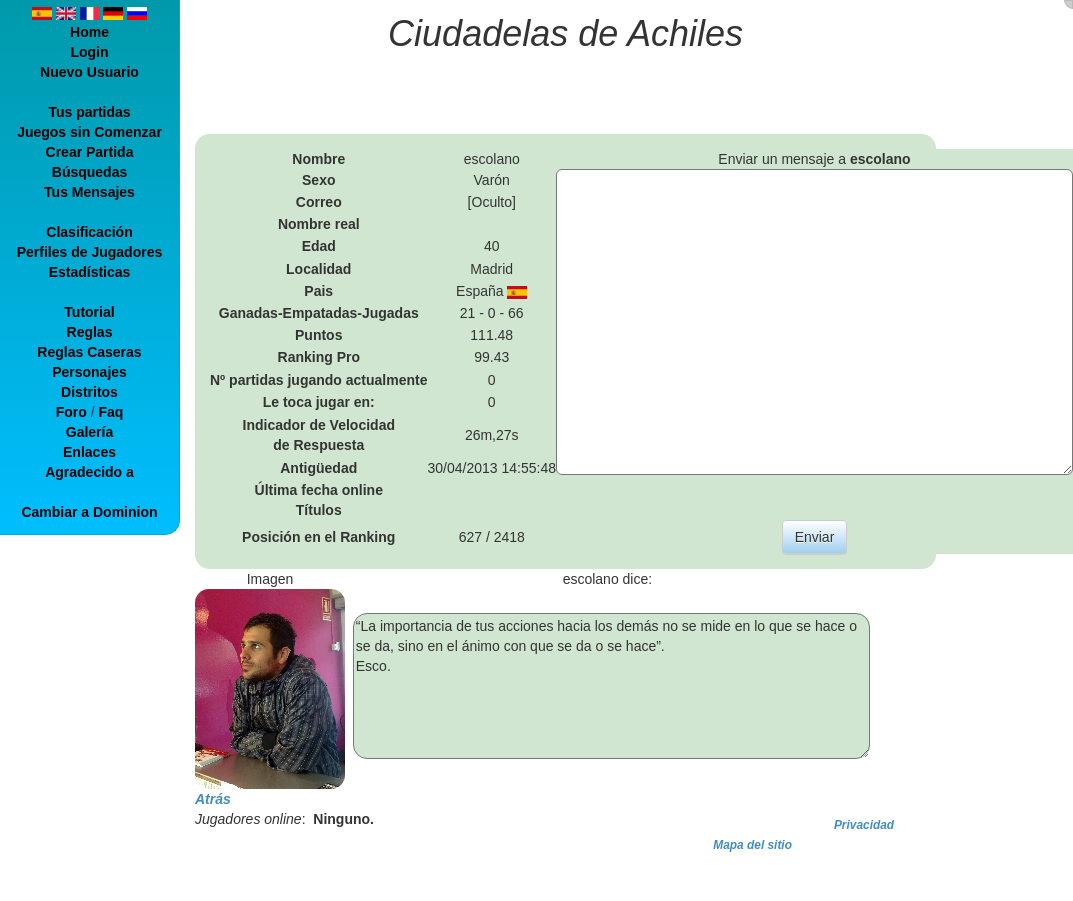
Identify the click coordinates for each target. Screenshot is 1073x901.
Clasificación (89, 232)
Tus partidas (89, 112)
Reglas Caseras (89, 352)
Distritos (89, 392)
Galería (89, 432)
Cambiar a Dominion (89, 512)
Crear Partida (90, 152)
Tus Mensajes (89, 192)
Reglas (90, 332)
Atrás (213, 799)
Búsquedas (89, 172)
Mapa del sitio (752, 845)
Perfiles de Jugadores (90, 252)
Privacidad (864, 825)
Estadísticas (90, 272)
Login (89, 52)
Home (89, 32)
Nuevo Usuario (89, 72)
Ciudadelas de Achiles (565, 33)
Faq (110, 412)
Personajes (89, 372)
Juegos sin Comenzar (89, 132)
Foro (71, 412)
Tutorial (89, 312)
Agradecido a (89, 472)
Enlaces (89, 452)
